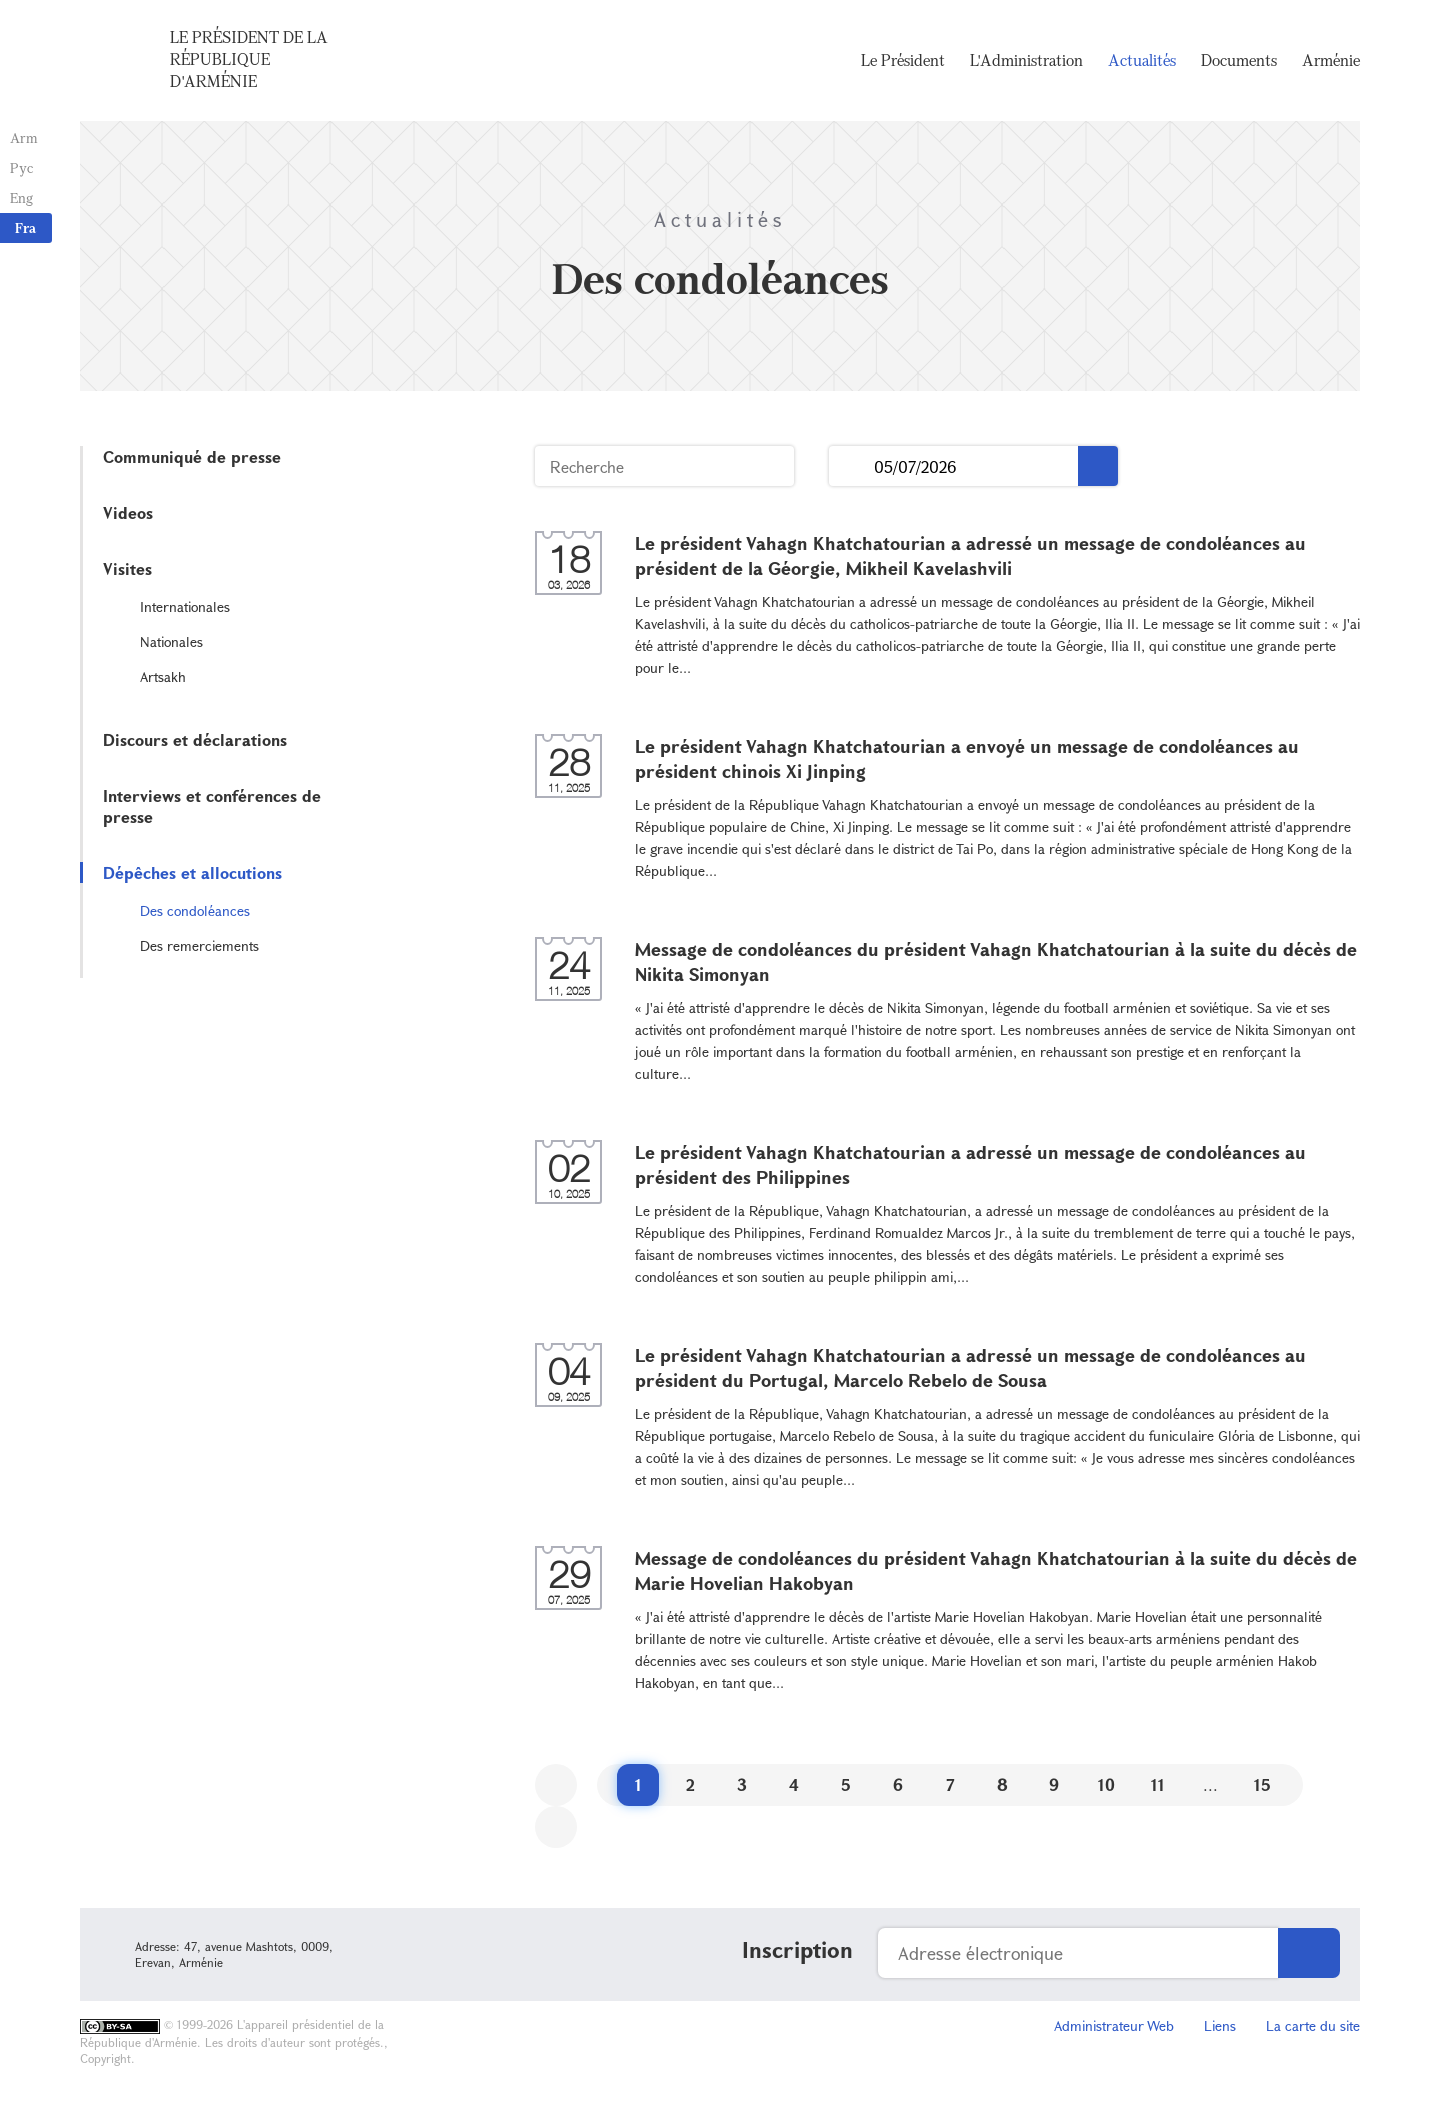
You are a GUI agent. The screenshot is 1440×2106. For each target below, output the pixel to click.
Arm (24, 137)
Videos (128, 512)
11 (1158, 1784)
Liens (1220, 2025)
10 (1106, 1784)
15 (1262, 1784)
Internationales (185, 606)
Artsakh (163, 676)
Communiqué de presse (192, 456)
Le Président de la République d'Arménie (249, 59)
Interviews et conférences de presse (212, 806)
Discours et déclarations (195, 739)
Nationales (171, 641)
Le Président (903, 60)
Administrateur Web (1114, 2025)
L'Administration (1026, 60)
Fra (25, 227)
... (851, 466)
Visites (127, 568)
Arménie (1331, 60)
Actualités (1142, 60)
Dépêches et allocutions (192, 872)
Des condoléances (195, 910)
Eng (21, 197)
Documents (1239, 60)
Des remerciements (199, 945)
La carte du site (1313, 2025)
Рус (21, 167)
